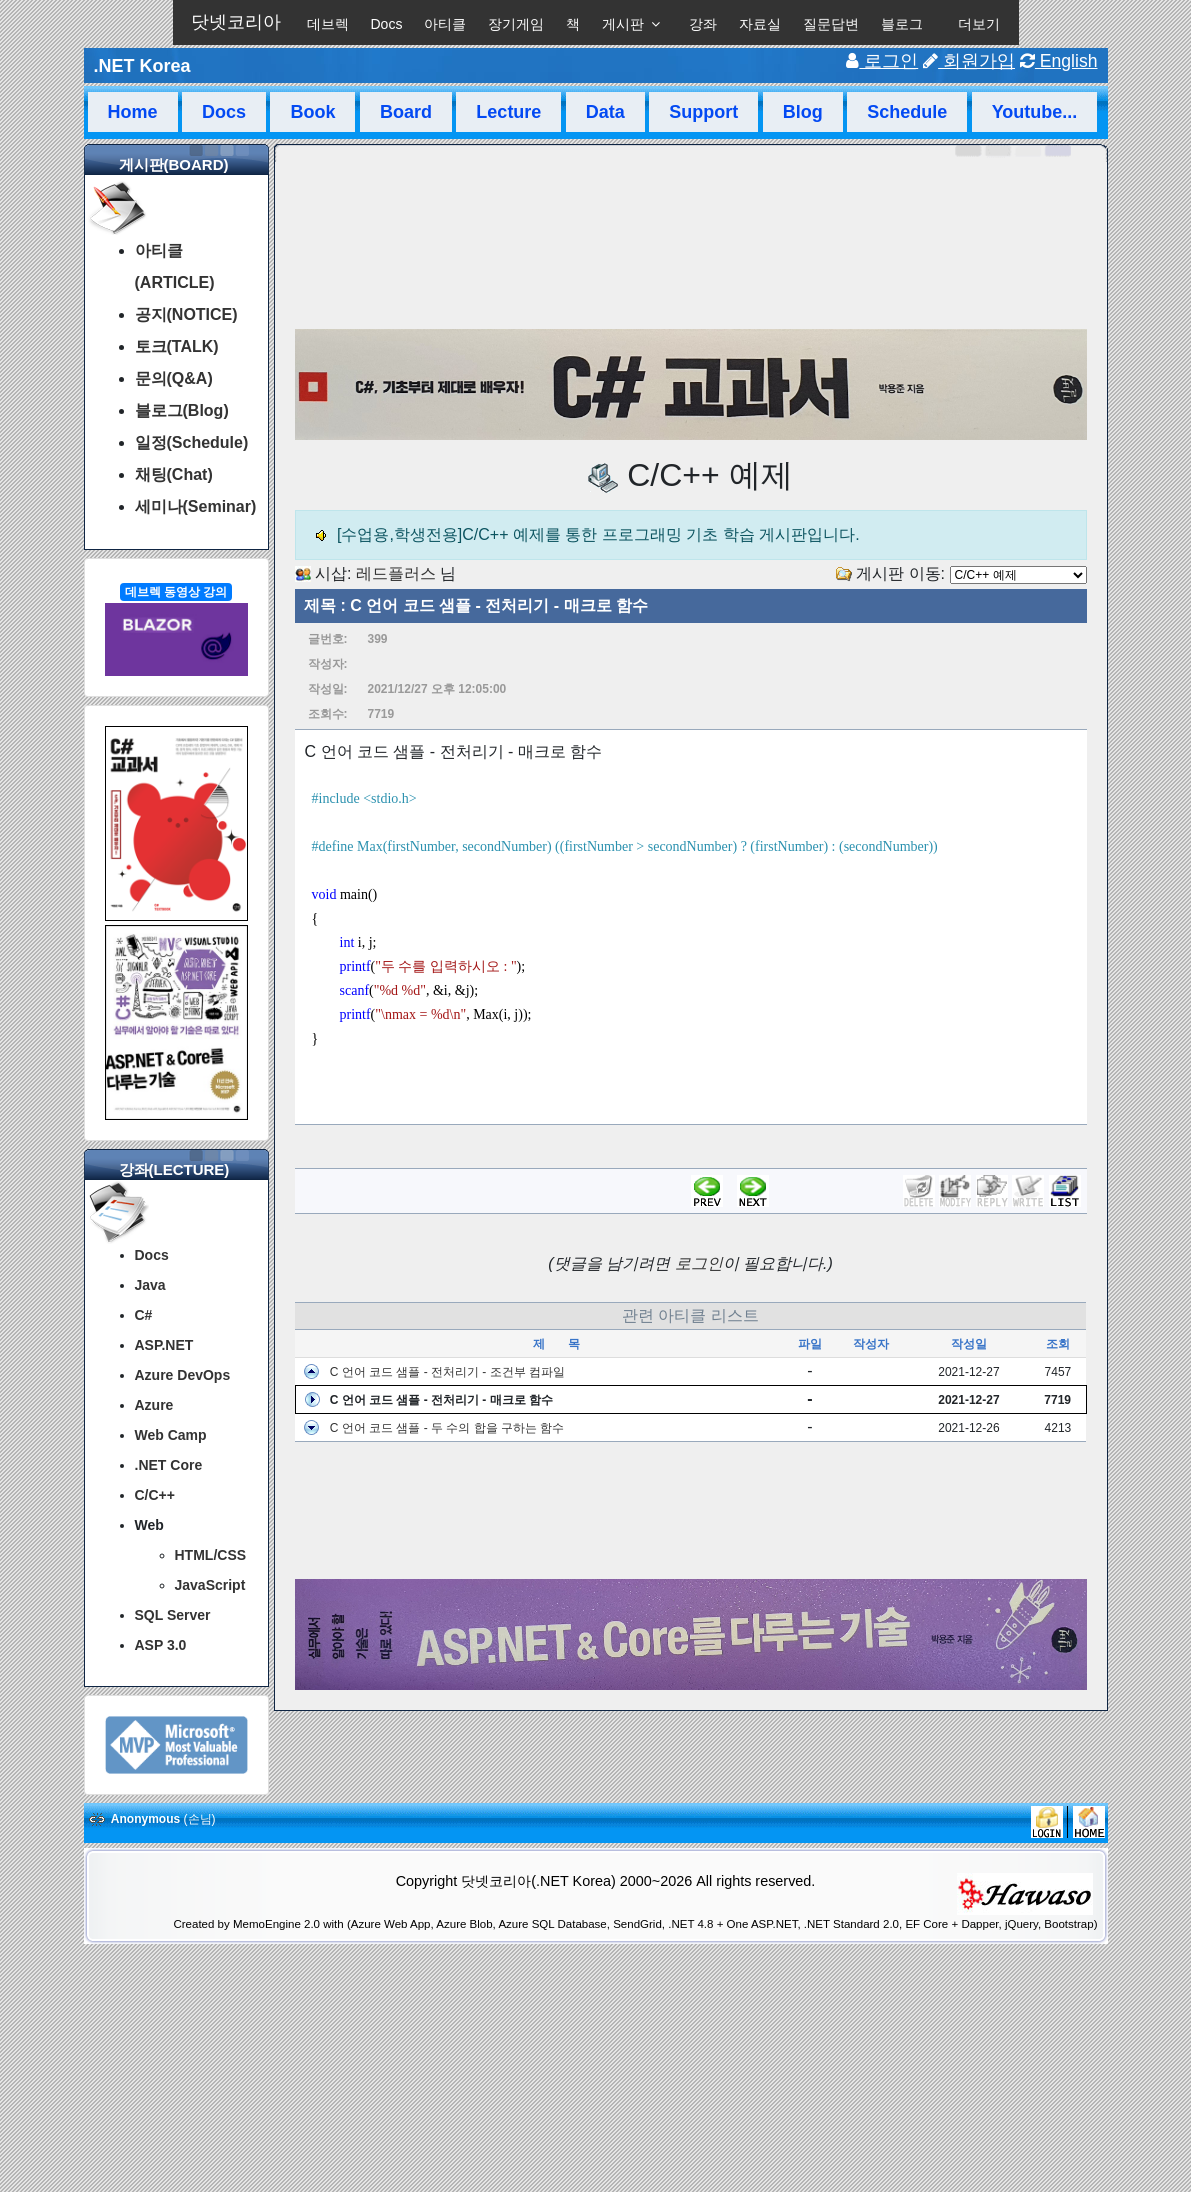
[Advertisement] (691, 1511)
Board (406, 112)
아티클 (445, 24)
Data (605, 112)
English (1059, 61)
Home (133, 112)
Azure (154, 1405)
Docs (387, 24)
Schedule (907, 112)
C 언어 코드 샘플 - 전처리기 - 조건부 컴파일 (447, 1372)
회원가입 (969, 61)
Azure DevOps (183, 1375)
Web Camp (171, 1435)
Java (150, 1285)
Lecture (508, 112)
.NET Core (169, 1465)
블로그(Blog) (182, 410)
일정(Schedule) (192, 442)
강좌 (703, 24)
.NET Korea (142, 66)
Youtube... (1035, 112)
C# (144, 1315)
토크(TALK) (177, 346)
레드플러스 (396, 573)
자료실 (760, 24)
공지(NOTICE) (186, 314)
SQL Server (173, 1615)
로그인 (882, 61)
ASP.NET (164, 1345)
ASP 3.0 (161, 1645)
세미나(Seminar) (196, 506)
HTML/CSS (211, 1555)
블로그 (902, 24)
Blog (803, 112)
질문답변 (831, 24)
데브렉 (328, 24)
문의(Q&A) (174, 378)
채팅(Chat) (174, 474)
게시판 (623, 24)
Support (703, 112)
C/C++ (155, 1495)
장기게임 (516, 24)
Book (312, 112)
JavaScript (210, 1585)
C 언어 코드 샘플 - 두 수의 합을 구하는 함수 (447, 1428)
